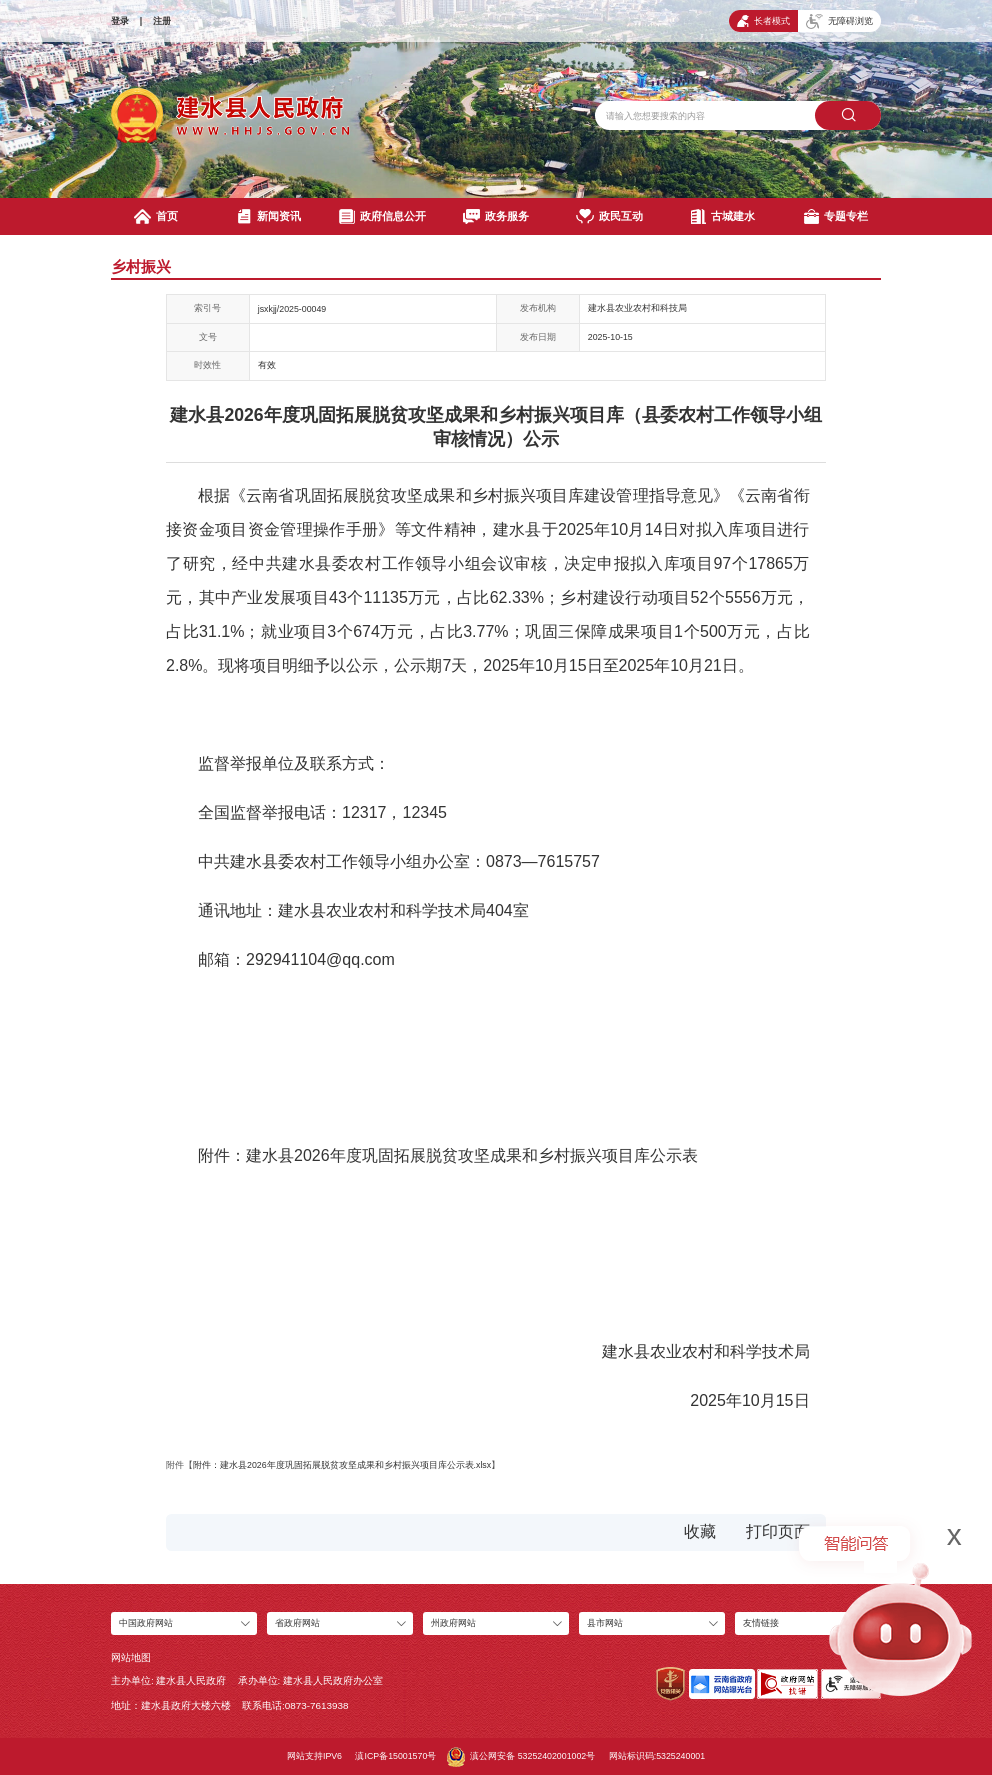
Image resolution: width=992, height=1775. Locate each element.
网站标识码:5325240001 (657, 1756)
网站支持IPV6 (314, 1756)
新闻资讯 (269, 216)
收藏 (700, 1531)
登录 (120, 21)
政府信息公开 (382, 216)
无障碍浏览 (839, 21)
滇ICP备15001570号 (395, 1756)
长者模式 (763, 21)
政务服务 (496, 216)
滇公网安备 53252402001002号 (521, 1757)
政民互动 (609, 216)
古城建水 (723, 216)
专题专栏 (836, 216)
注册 (162, 21)
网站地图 (131, 1657)
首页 (155, 216)
